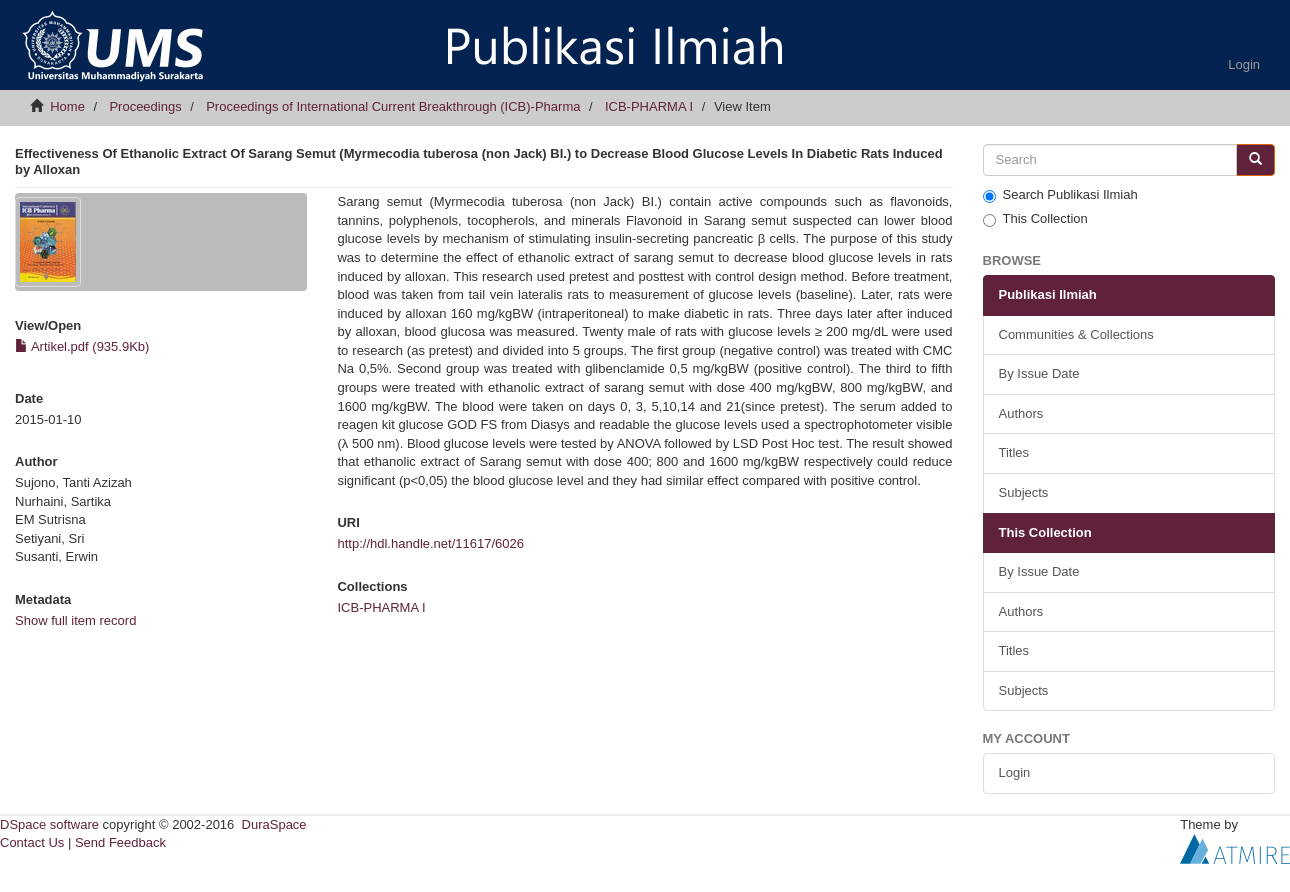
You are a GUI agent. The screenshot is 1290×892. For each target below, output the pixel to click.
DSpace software (49, 824)
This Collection (1035, 219)
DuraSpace (274, 824)
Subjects (1024, 492)
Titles (1014, 452)
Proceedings (145, 106)
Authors (1021, 413)
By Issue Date (1039, 373)
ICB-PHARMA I (649, 106)
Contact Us (32, 842)
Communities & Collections (1076, 334)
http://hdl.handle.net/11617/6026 (430, 543)
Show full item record (75, 620)
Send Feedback (120, 842)
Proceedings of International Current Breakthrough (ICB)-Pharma (393, 106)
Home (67, 106)
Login (1015, 772)
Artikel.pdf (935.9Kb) (82, 346)
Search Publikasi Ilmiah (1060, 195)
